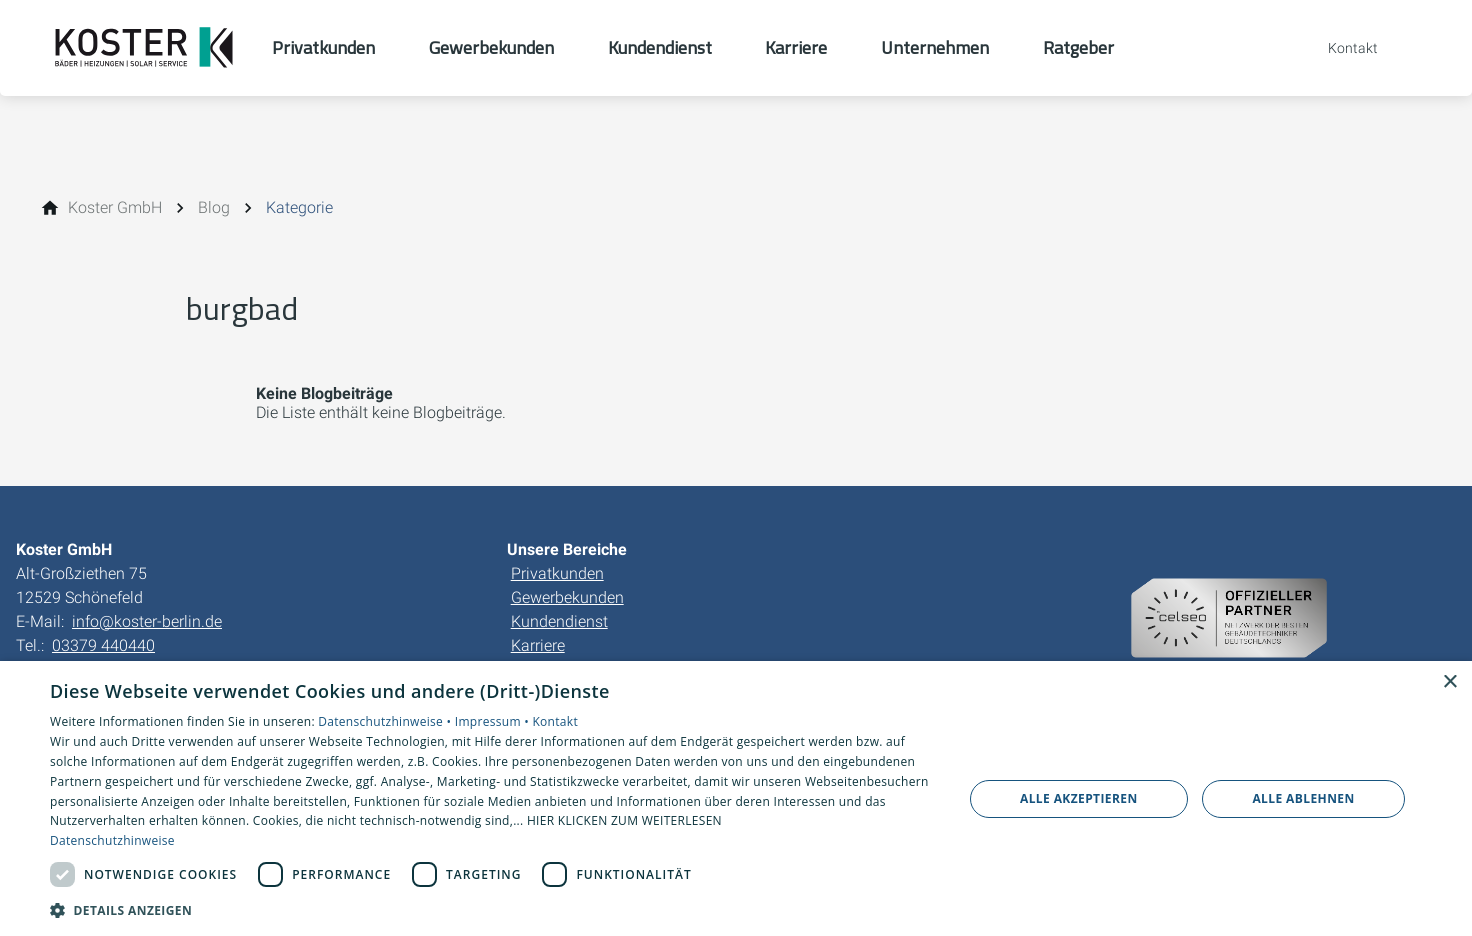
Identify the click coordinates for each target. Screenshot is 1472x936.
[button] (492, 909)
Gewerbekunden (567, 597)
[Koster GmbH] (115, 208)
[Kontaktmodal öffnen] (1339, 48)
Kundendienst (559, 621)
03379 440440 (103, 645)
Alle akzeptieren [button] (1079, 798)
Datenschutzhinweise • (386, 721)
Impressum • (494, 721)
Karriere (538, 645)
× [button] (1449, 682)
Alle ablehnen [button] (1303, 798)
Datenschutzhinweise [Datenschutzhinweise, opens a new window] (112, 840)
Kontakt (555, 721)
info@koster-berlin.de (147, 621)
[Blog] (214, 208)
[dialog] (736, 798)
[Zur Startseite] (144, 48)
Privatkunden (557, 573)
